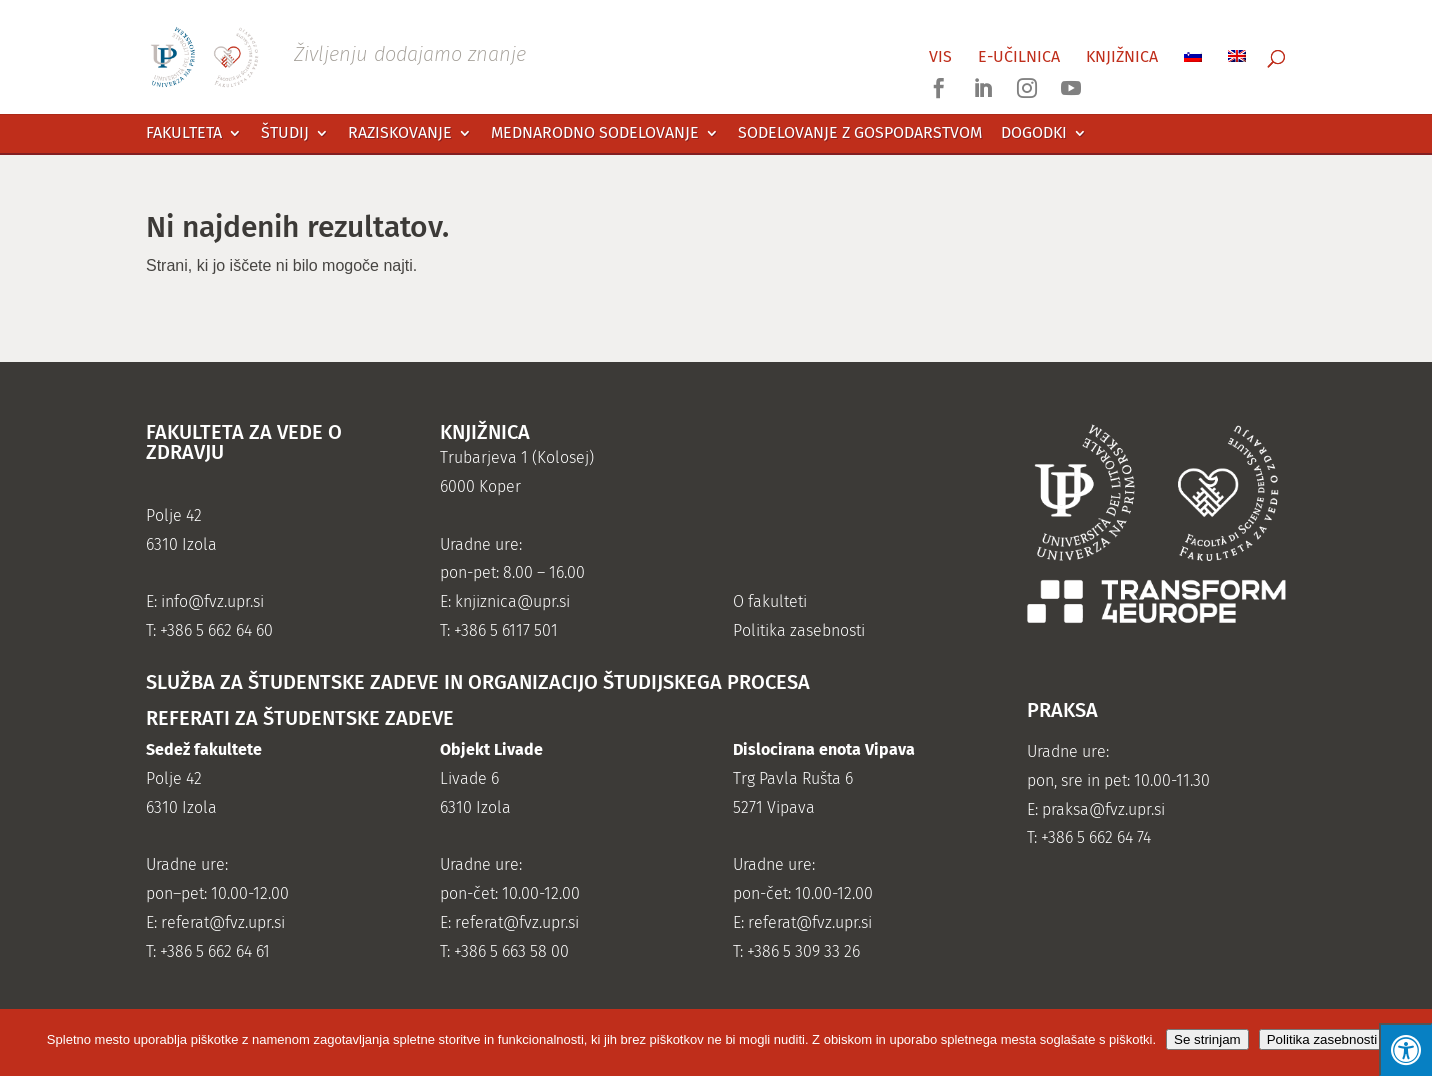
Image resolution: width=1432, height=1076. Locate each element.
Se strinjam (1207, 1039)
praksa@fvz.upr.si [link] (1103, 809)
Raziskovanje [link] (400, 133)
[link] (360, 55)
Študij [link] (285, 133)
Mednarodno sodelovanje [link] (595, 133)
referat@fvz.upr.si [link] (223, 922)
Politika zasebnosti (1322, 1039)
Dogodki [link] (1034, 133)
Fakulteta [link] (184, 133)
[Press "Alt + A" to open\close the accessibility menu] (1405, 1049)
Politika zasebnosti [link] (799, 630)
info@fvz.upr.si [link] (212, 601)
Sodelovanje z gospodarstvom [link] (860, 133)
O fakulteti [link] (770, 601)
